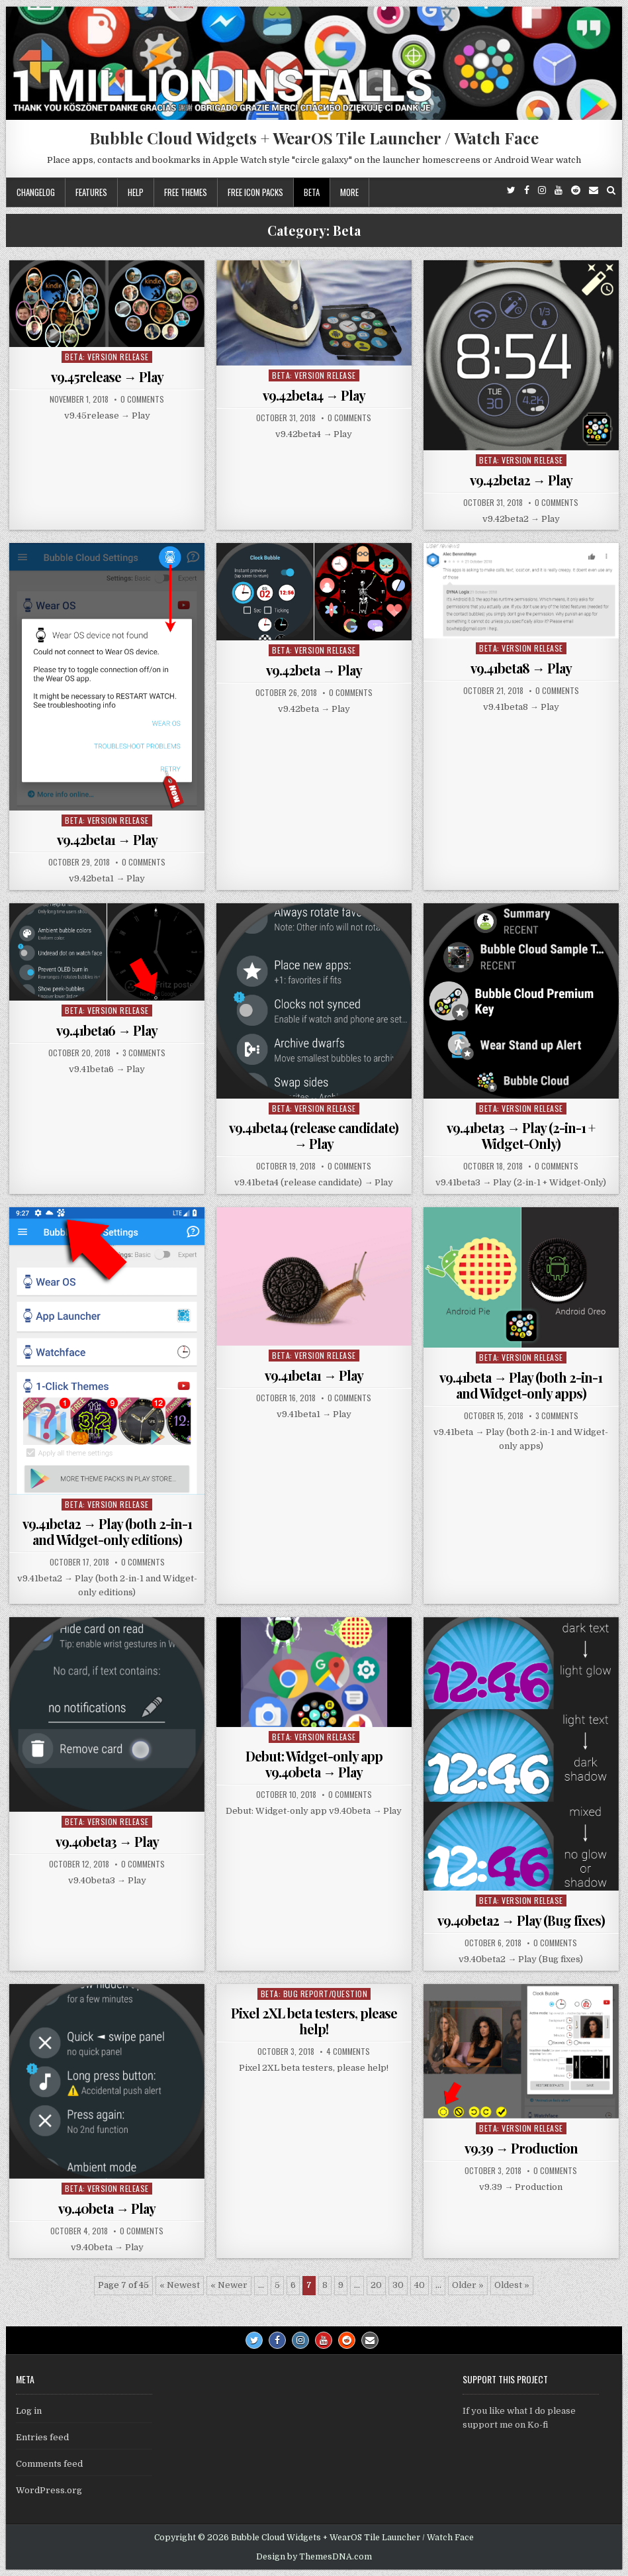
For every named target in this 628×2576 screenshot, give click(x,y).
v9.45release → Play (107, 376)
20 (376, 2285)
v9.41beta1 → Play (314, 1375)
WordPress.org (49, 2490)
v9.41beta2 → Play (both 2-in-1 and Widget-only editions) (107, 1531)
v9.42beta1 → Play (107, 839)
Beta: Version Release (107, 356)
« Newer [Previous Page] (228, 2285)
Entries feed (42, 2437)
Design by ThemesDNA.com (314, 2556)
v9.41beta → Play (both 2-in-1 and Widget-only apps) (520, 1385)
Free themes (185, 192)
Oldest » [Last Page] (511, 2285)
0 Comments (142, 399)
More (349, 192)
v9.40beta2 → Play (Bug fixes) (521, 1920)
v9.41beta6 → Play (106, 1030)
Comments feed (49, 2464)
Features (91, 192)
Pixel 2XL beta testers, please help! (314, 2021)
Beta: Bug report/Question (314, 1993)
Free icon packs (255, 192)
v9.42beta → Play (314, 670)
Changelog (36, 192)
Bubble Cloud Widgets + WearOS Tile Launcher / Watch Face (314, 137)
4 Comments (348, 2052)
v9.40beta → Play (107, 2208)
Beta (312, 192)
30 (398, 2285)
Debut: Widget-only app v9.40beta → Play (314, 1764)
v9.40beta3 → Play (107, 1841)
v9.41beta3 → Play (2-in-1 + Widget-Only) (521, 1135)
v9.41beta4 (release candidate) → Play (313, 1135)
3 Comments (143, 1053)
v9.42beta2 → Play (521, 480)
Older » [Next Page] (468, 2285)
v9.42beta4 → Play (314, 395)
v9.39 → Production (521, 2148)
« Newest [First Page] (179, 2285)
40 (419, 2285)
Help (136, 192)
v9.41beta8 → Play (521, 668)
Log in (29, 2411)
